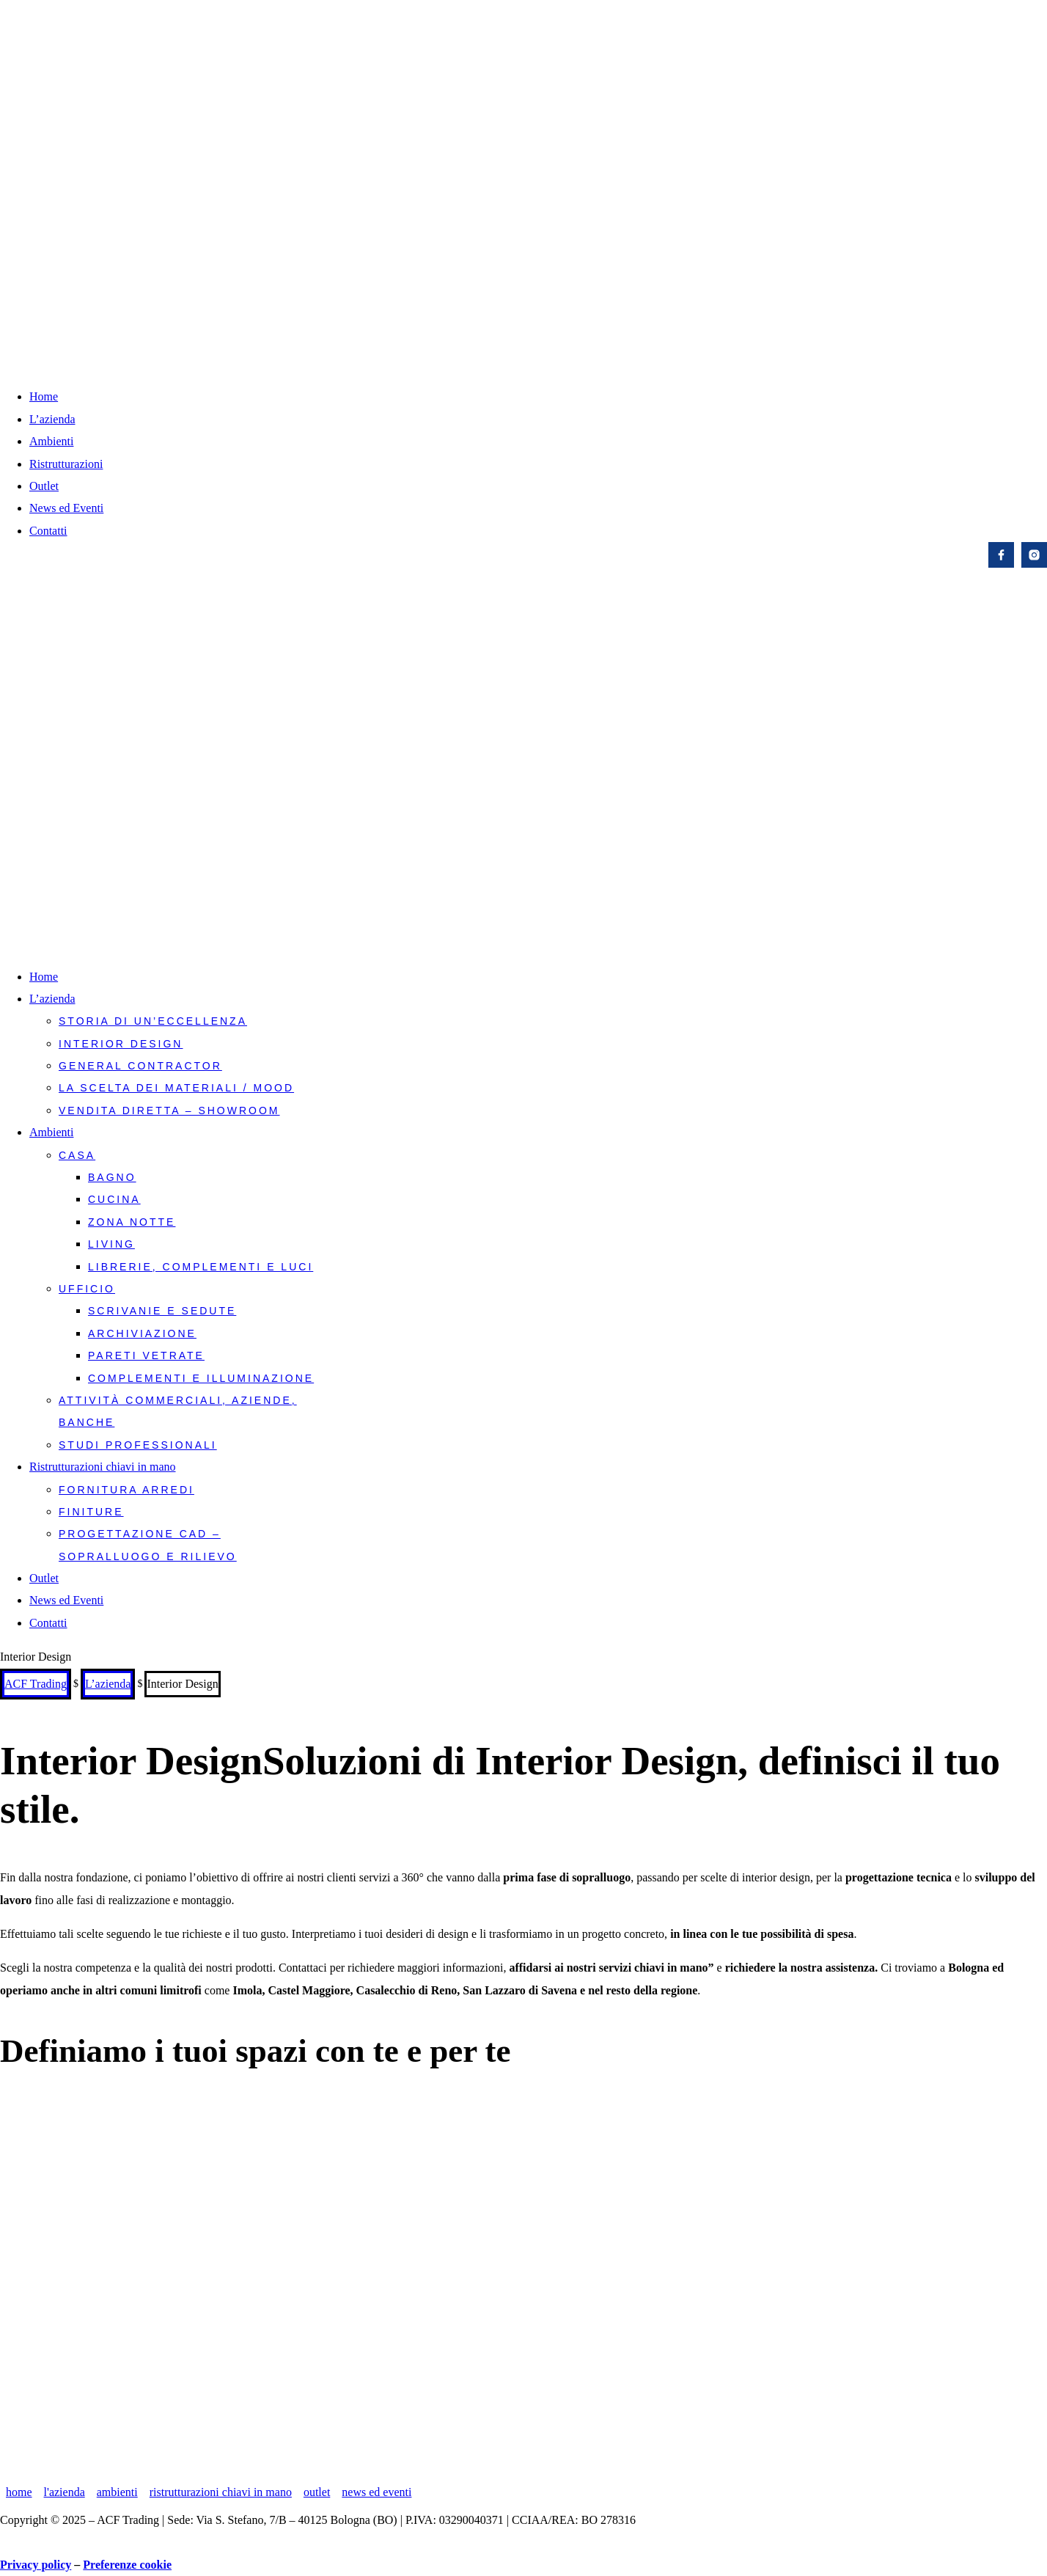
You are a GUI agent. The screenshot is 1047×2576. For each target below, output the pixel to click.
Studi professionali (138, 1445)
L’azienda (52, 419)
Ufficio (87, 1289)
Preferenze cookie (127, 2564)
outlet (317, 2492)
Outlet (44, 486)
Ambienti (51, 441)
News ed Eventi (66, 508)
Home (43, 396)
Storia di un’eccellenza (153, 1021)
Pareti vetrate (146, 1355)
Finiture (91, 1512)
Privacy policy (35, 2564)
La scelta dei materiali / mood (176, 1088)
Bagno (112, 1177)
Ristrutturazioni (66, 464)
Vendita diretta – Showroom (169, 1110)
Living (111, 1244)
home (19, 2492)
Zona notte (131, 1222)
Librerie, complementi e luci (200, 1267)
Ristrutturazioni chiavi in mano (102, 1466)
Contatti (48, 530)
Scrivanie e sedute (162, 1311)
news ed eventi (376, 2492)
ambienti (117, 2492)
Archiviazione (142, 1333)
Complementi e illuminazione (201, 1378)
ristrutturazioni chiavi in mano (221, 2492)
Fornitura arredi (126, 1490)
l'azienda (64, 2492)
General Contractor (140, 1066)
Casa (77, 1155)
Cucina (114, 1199)
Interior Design (121, 1044)
